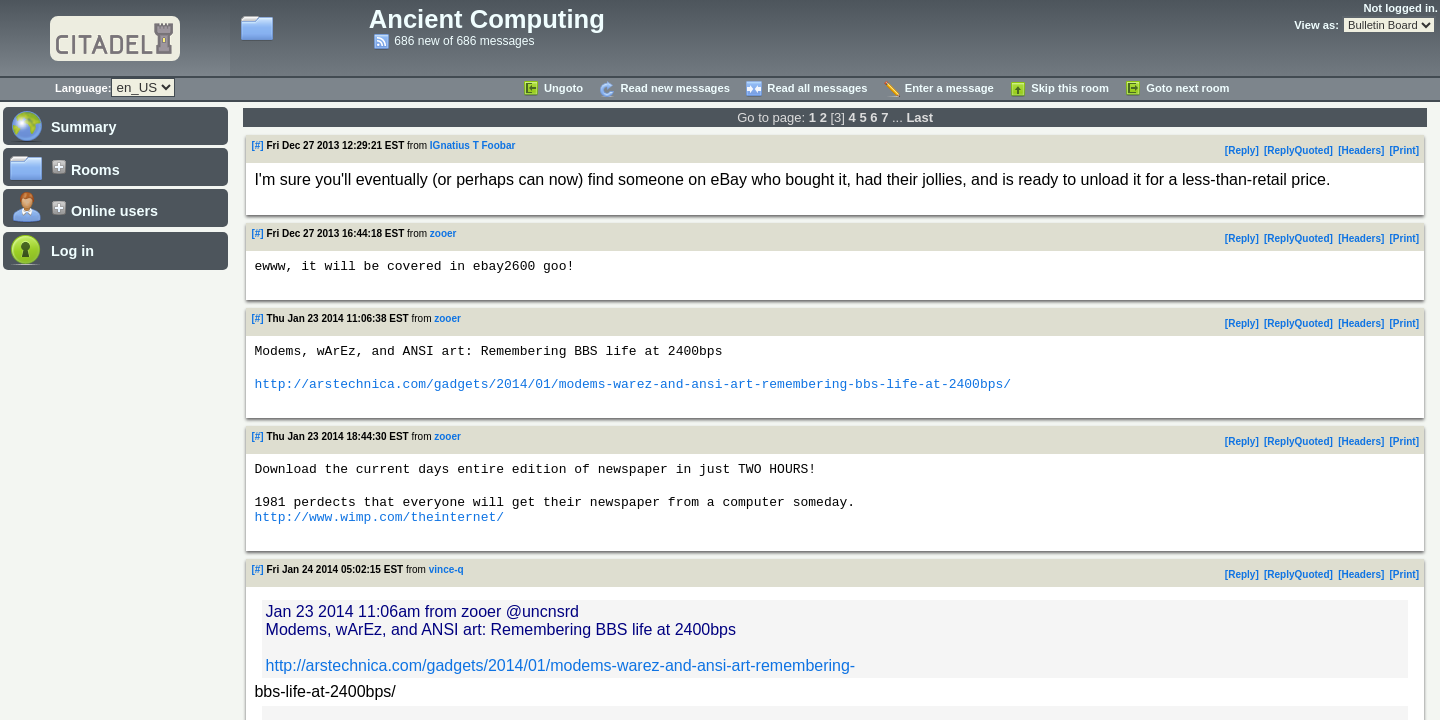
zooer (443, 233)
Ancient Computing (487, 19)
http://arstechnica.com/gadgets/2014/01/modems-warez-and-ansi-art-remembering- (561, 683)
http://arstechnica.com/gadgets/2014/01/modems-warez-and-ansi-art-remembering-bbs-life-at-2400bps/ (632, 392)
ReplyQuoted (1298, 150)
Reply (1242, 150)
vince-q (446, 587)
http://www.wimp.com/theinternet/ (379, 534)
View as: (1316, 25)
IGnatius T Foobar (473, 145)
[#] (257, 145)
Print (1404, 150)
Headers (1361, 150)
